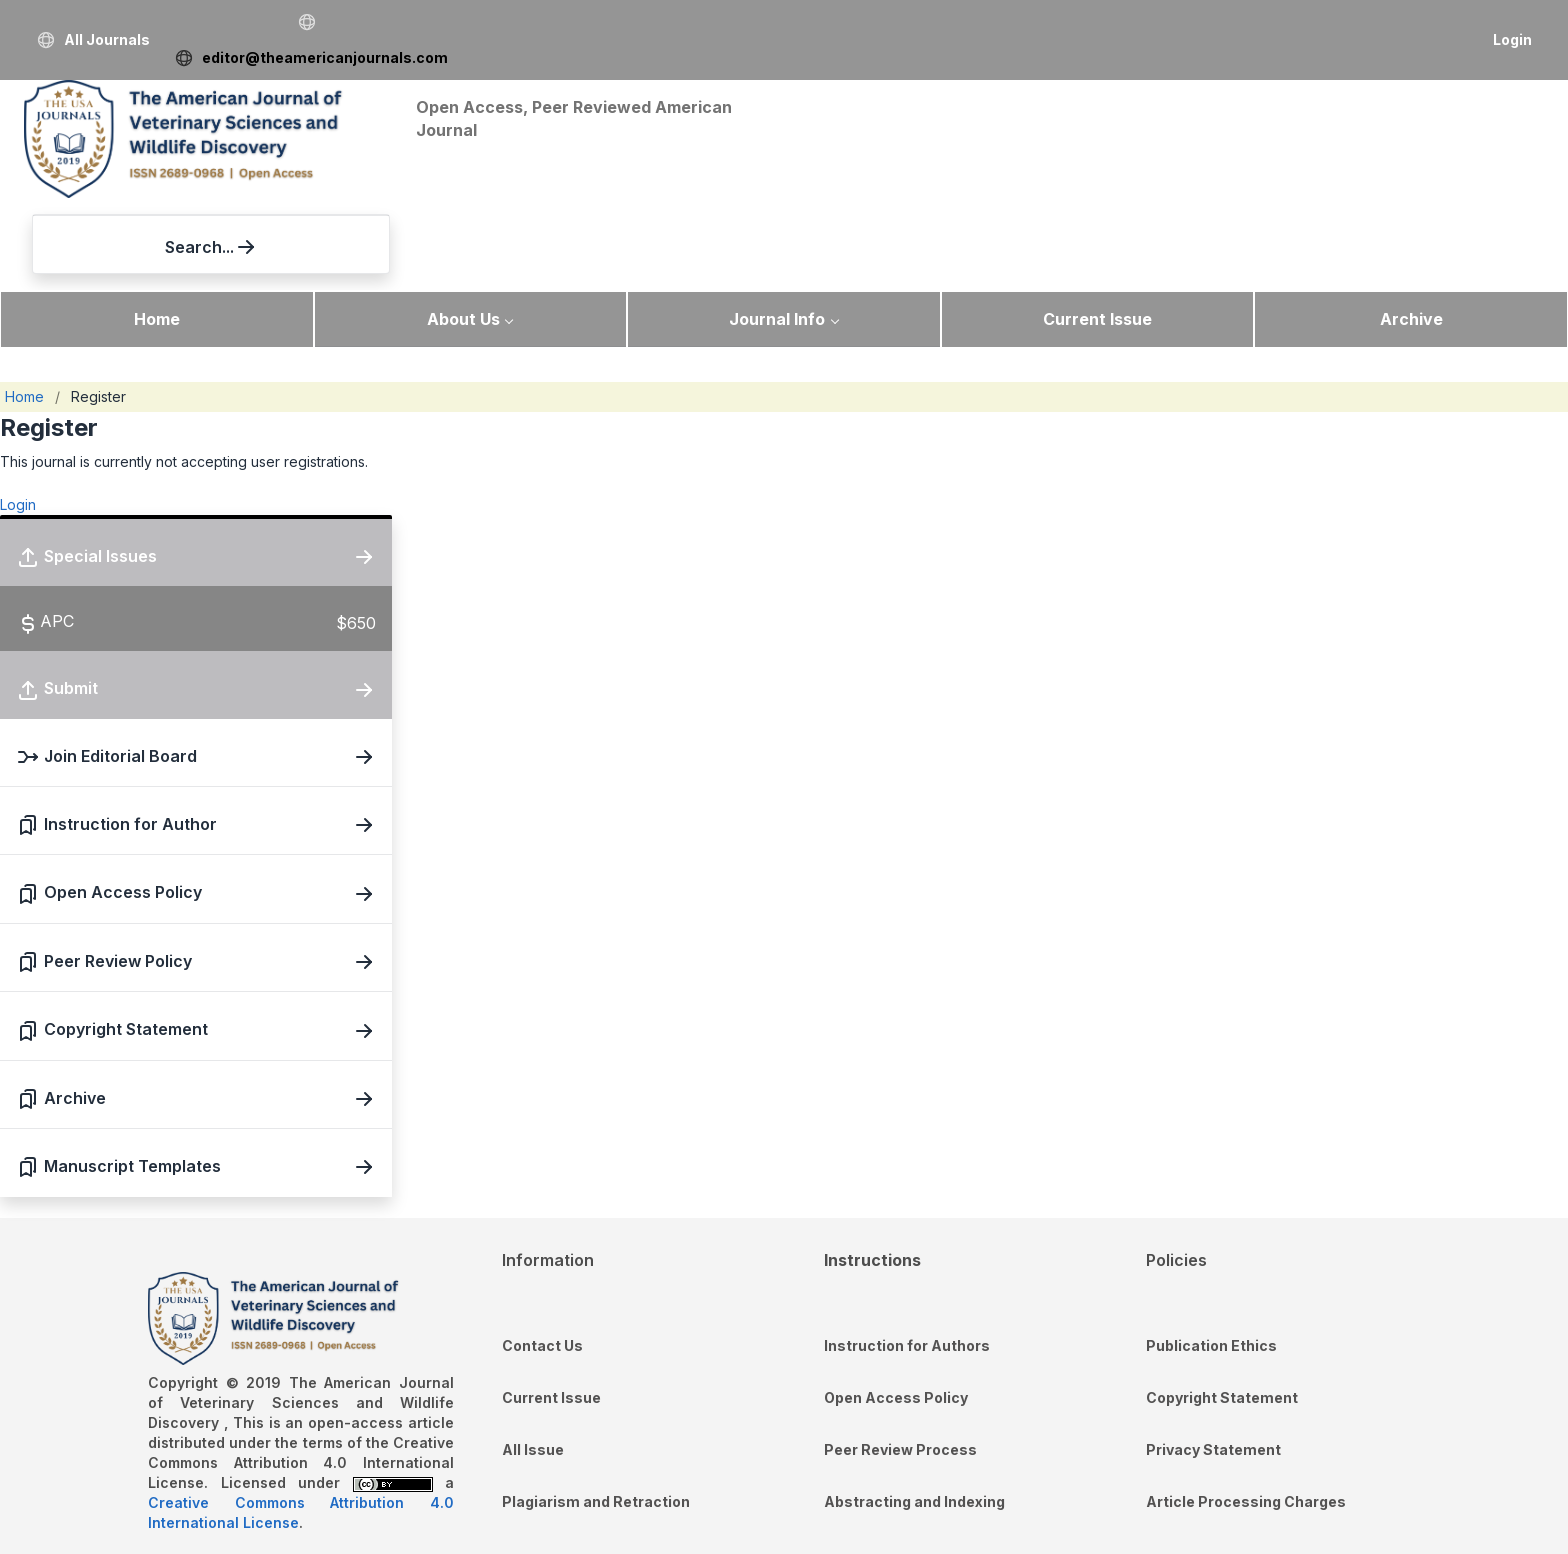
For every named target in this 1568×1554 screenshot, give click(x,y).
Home (157, 227)
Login (1512, 39)
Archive (1411, 227)
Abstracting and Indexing (914, 1409)
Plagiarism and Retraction (596, 1409)
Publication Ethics (1211, 1253)
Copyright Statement (1222, 1305)
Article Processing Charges (1246, 1409)
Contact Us (542, 1253)
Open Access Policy (896, 1305)
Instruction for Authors (907, 1253)
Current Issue (1097, 227)
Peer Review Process (900, 1357)
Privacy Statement (1213, 1357)
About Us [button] (463, 227)
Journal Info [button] (777, 227)
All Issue (533, 1357)
